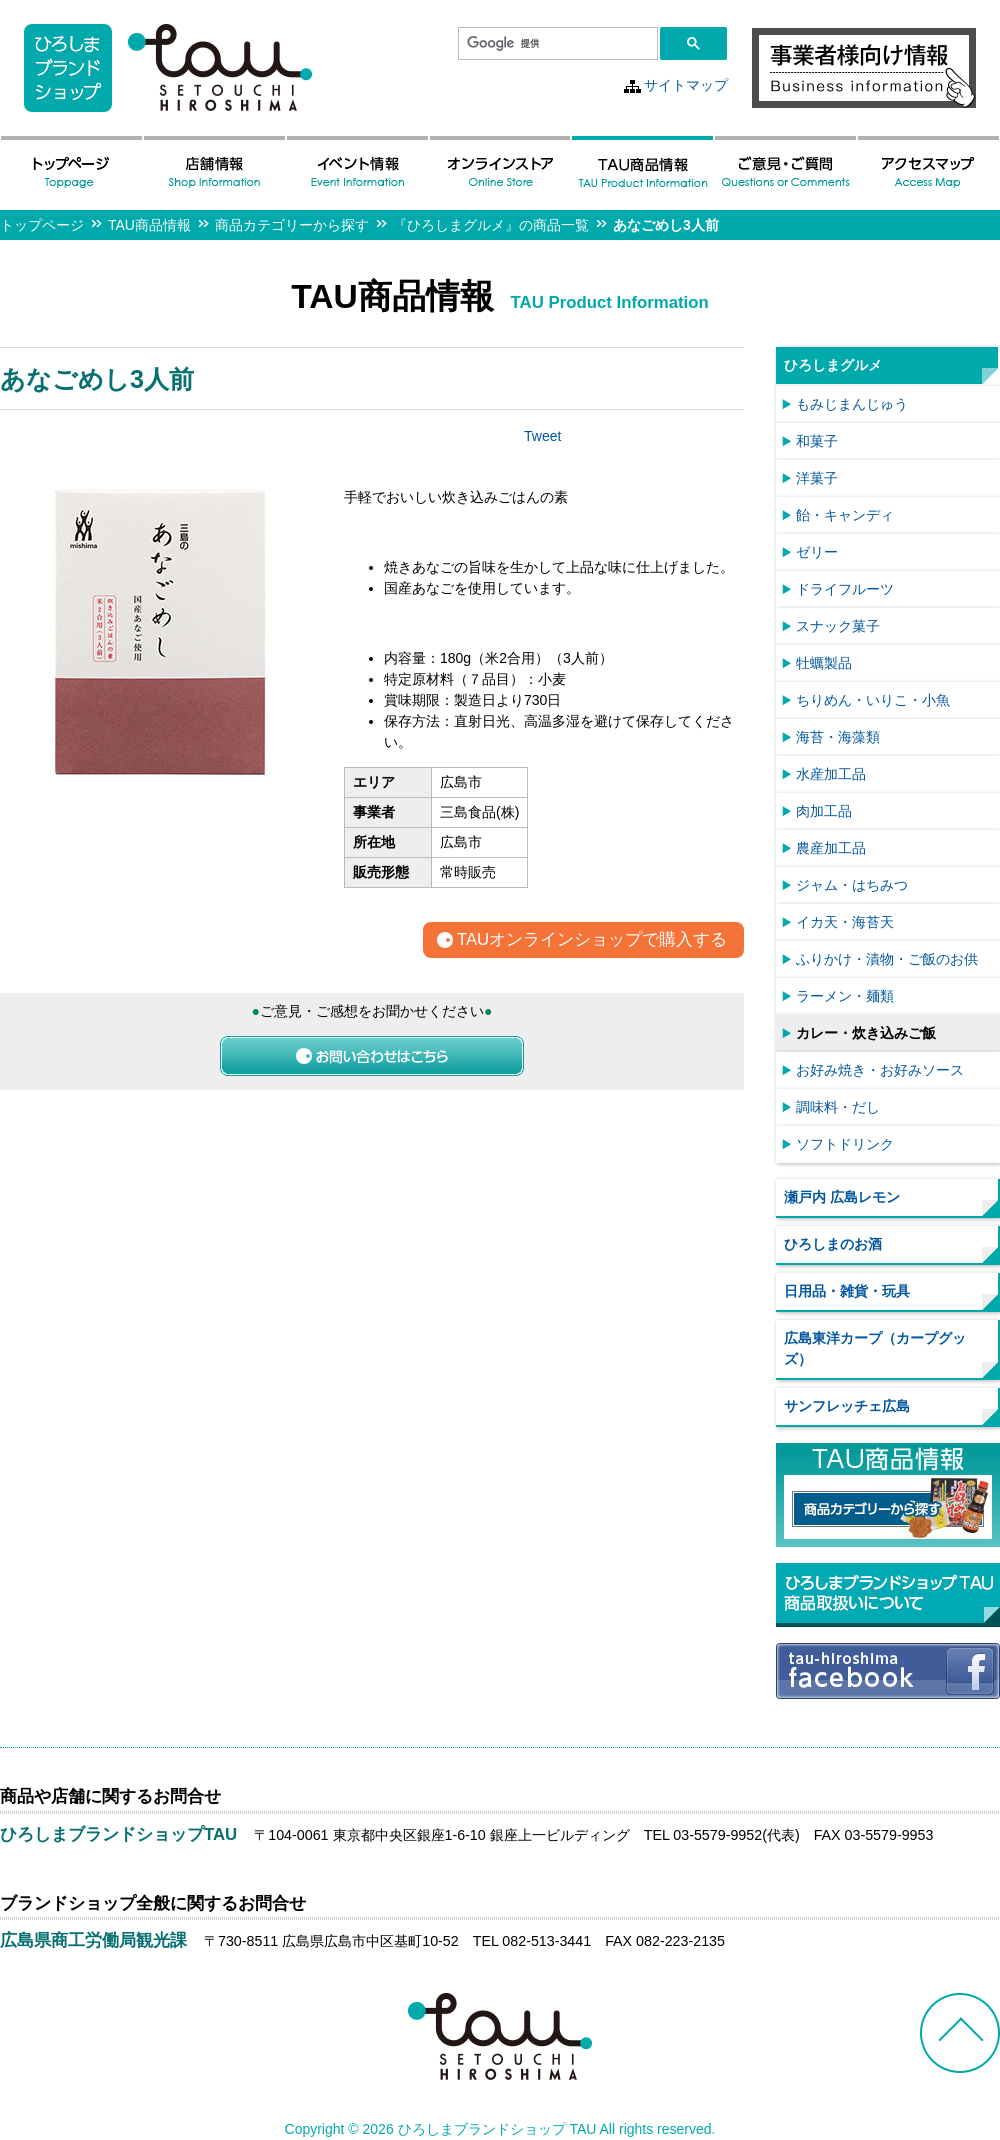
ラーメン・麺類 (845, 996)
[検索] (556, 44)
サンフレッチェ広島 (847, 1406)
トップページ (42, 225)
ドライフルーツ (845, 589)
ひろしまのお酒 (833, 1244)
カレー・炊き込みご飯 (866, 1033)
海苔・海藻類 (838, 737)
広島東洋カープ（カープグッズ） (875, 1348)
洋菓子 (817, 478)
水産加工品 (831, 774)
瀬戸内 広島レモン (842, 1197)
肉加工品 (824, 811)
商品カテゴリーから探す (292, 225)
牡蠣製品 (824, 663)
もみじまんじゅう (852, 404)
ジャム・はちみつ (852, 885)
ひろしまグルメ (833, 365)
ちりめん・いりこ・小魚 (873, 700)
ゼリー (817, 552)
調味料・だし (838, 1107)
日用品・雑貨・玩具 (847, 1291)
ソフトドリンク (845, 1144)
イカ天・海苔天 (845, 922)
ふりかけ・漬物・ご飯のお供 (887, 959)
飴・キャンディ (845, 515)
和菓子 (817, 441)
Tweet (542, 436)
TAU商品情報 (149, 225)
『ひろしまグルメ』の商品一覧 (491, 225)
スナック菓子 (838, 626)
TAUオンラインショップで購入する (592, 940)
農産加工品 (831, 848)
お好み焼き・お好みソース (880, 1070)
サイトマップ (686, 85)
